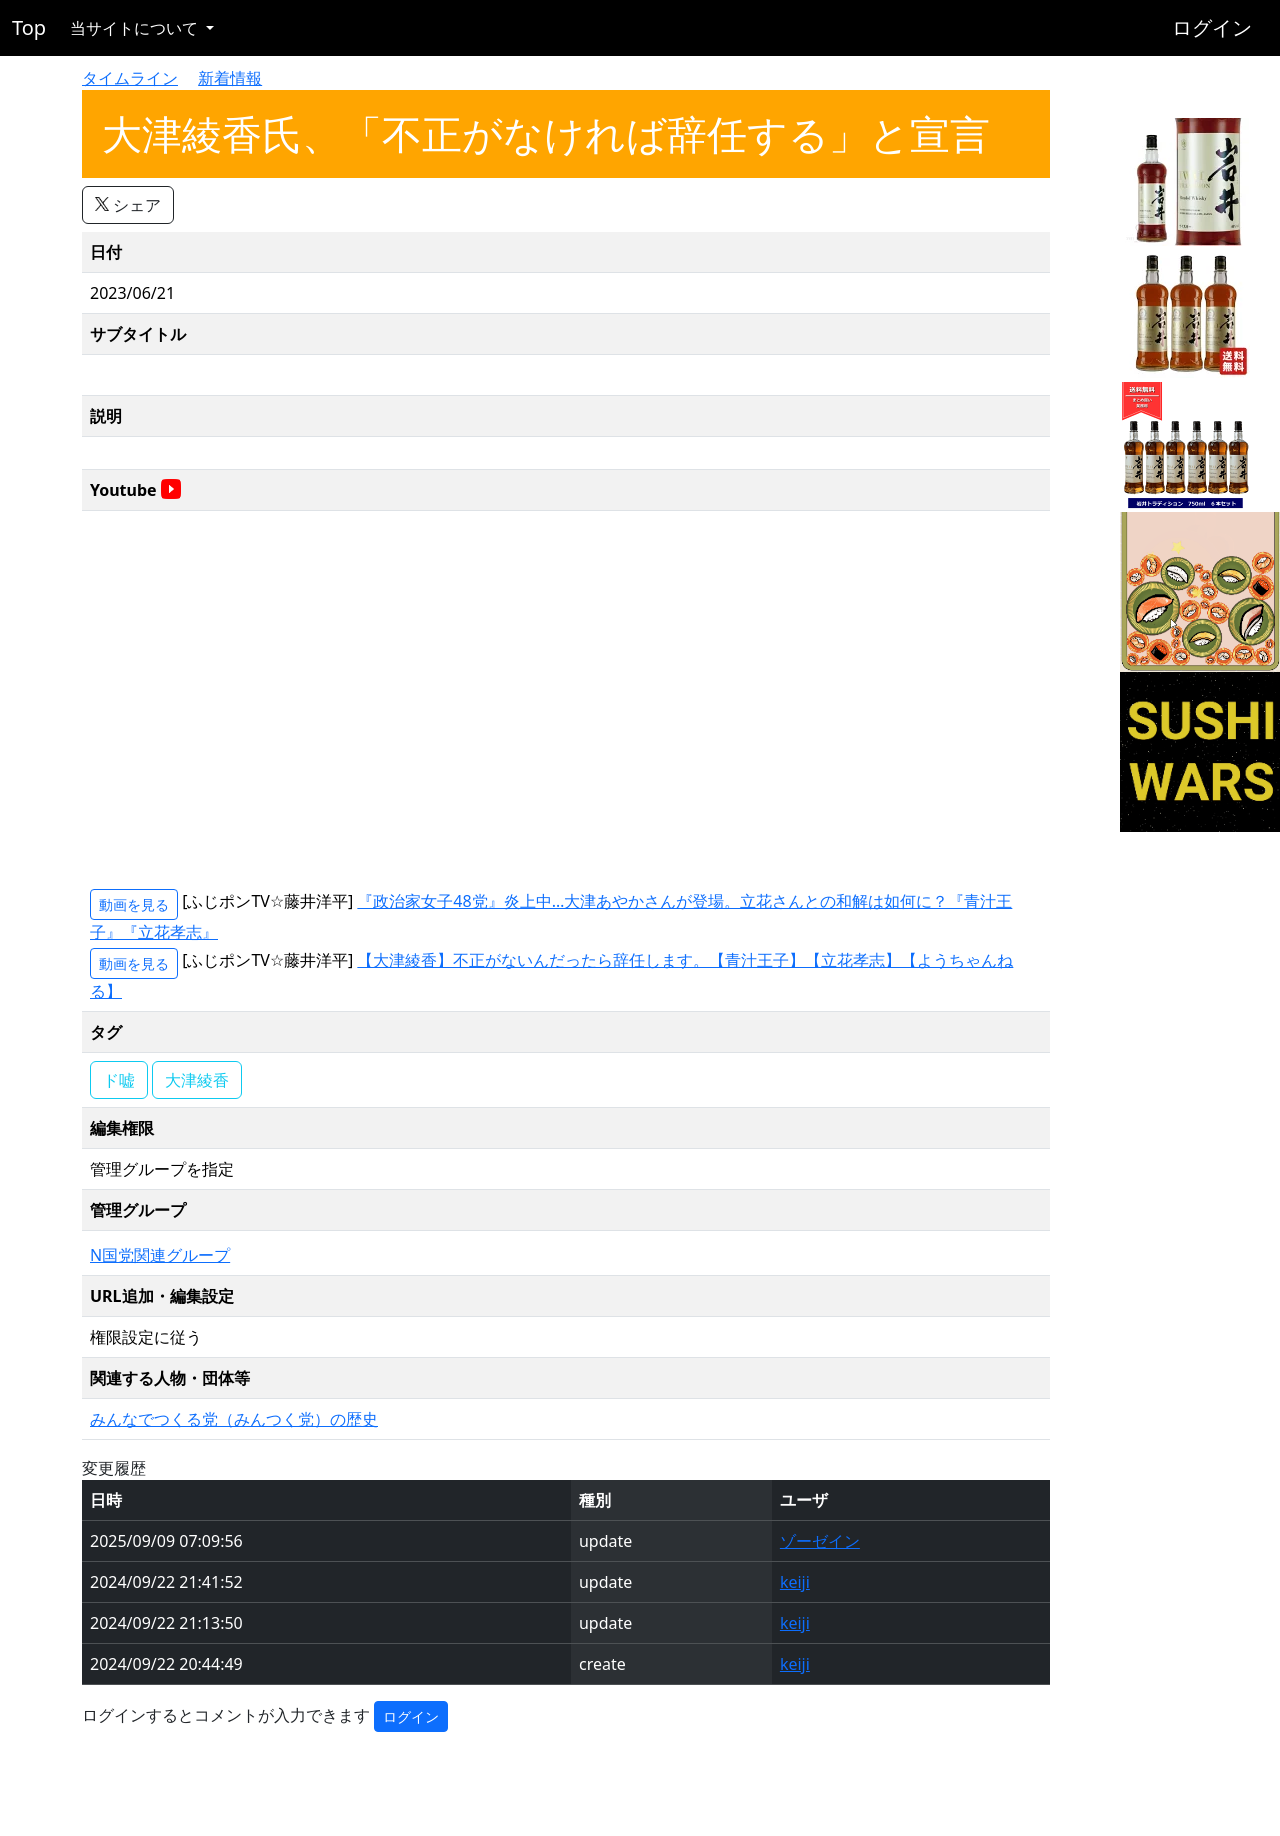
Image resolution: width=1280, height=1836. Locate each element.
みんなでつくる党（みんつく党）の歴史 (234, 1419)
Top (29, 27)
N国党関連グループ (160, 1255)
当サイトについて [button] (136, 28)
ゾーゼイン (820, 1541)
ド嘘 (119, 1080)
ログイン (1212, 27)
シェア (128, 205)
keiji (795, 1582)
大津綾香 (197, 1080)
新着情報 (230, 78)
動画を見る (134, 904)
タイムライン (130, 78)
